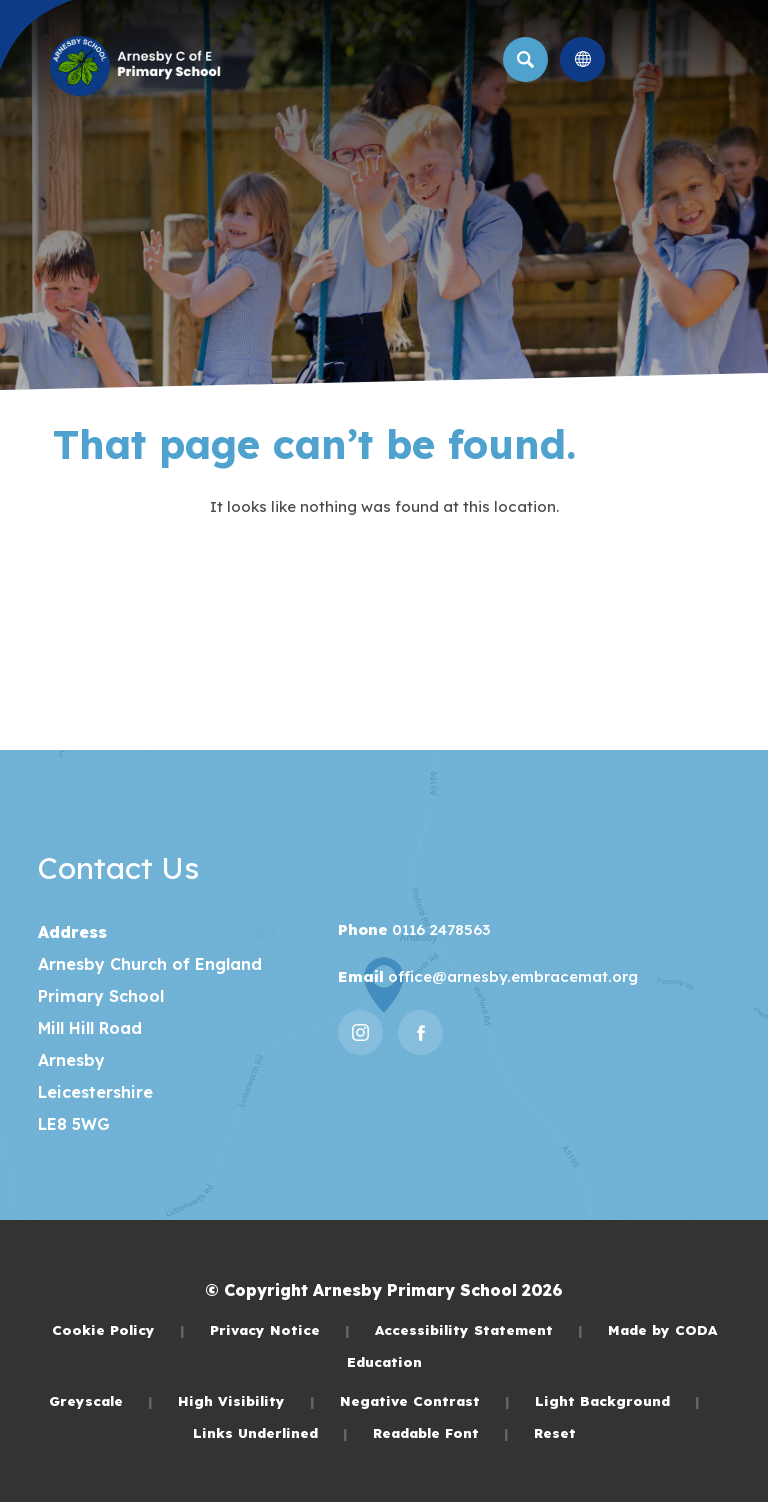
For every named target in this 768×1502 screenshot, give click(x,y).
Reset (555, 1432)
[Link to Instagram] (360, 1032)
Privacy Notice (280, 1329)
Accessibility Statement (479, 1329)
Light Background (617, 1400)
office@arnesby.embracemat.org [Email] (511, 976)
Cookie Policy (118, 1329)
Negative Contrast (425, 1400)
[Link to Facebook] (420, 1032)
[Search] (525, 59)
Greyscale (101, 1400)
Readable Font (441, 1432)
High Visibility (246, 1400)
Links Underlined (270, 1432)
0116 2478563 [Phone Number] (439, 929)
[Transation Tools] (582, 59)
